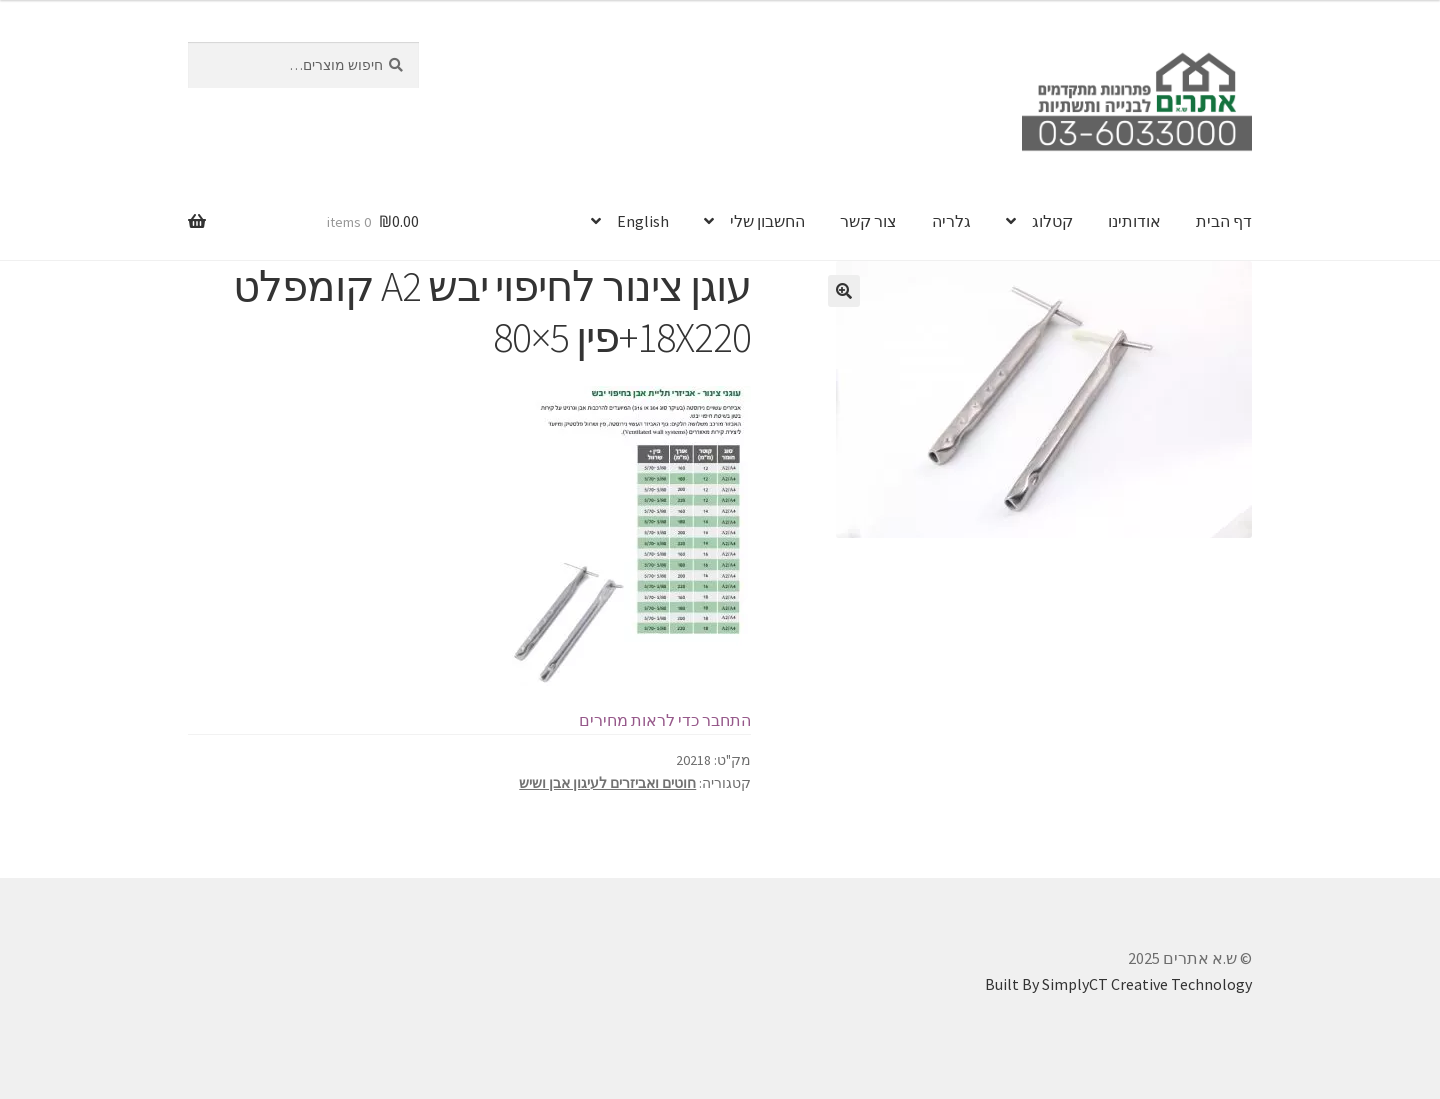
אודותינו (1134, 221)
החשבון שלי (767, 221)
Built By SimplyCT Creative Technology (1118, 984)
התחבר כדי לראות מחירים (665, 720)
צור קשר (868, 221)
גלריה (951, 221)
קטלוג (1052, 221)
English (643, 221)
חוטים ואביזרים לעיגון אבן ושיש (607, 783)
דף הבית (1224, 221)
